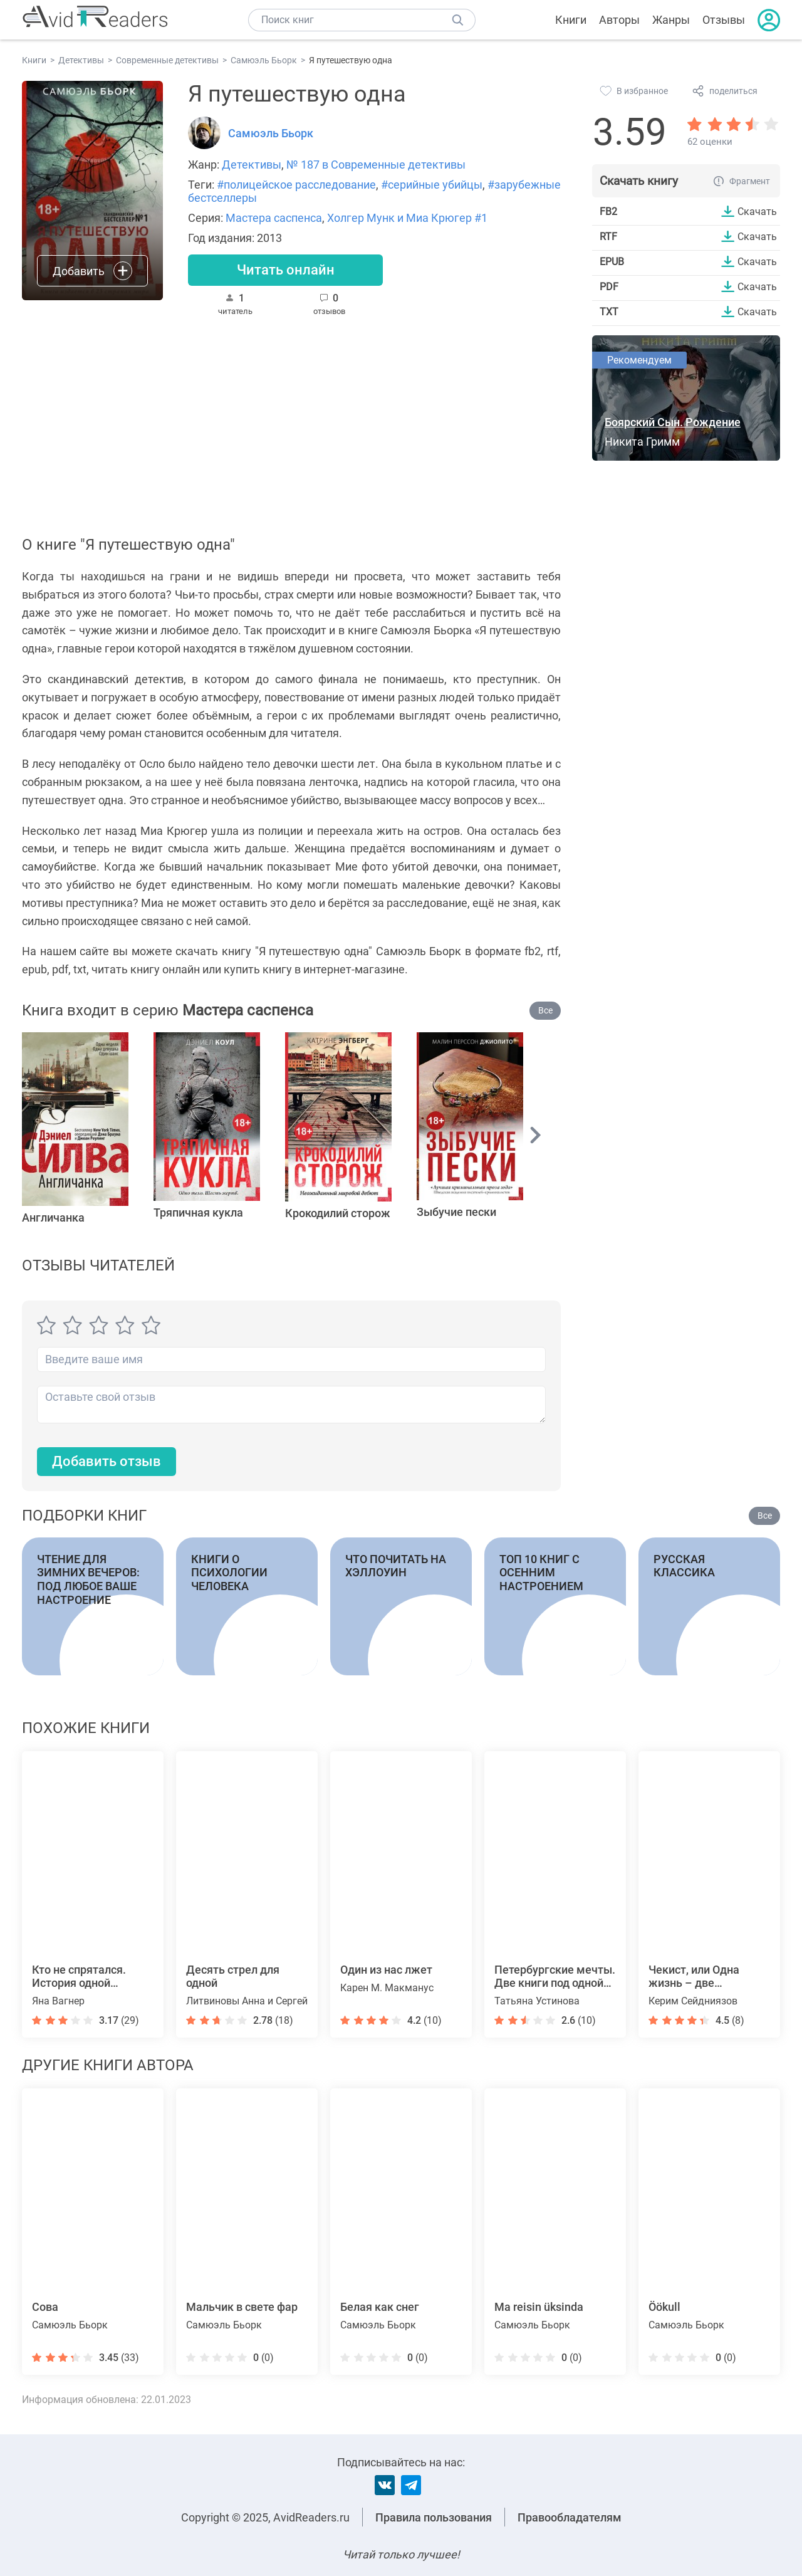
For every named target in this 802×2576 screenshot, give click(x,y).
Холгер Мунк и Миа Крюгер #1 (407, 217)
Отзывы (723, 19)
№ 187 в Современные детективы (376, 164)
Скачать (757, 211)
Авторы (619, 19)
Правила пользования (433, 2517)
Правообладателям (570, 2517)
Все (545, 1010)
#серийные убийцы (431, 184)
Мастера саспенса (274, 217)
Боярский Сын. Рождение (673, 422)
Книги (570, 19)
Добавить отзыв (106, 1461)
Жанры (671, 19)
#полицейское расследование (296, 184)
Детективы (251, 164)
